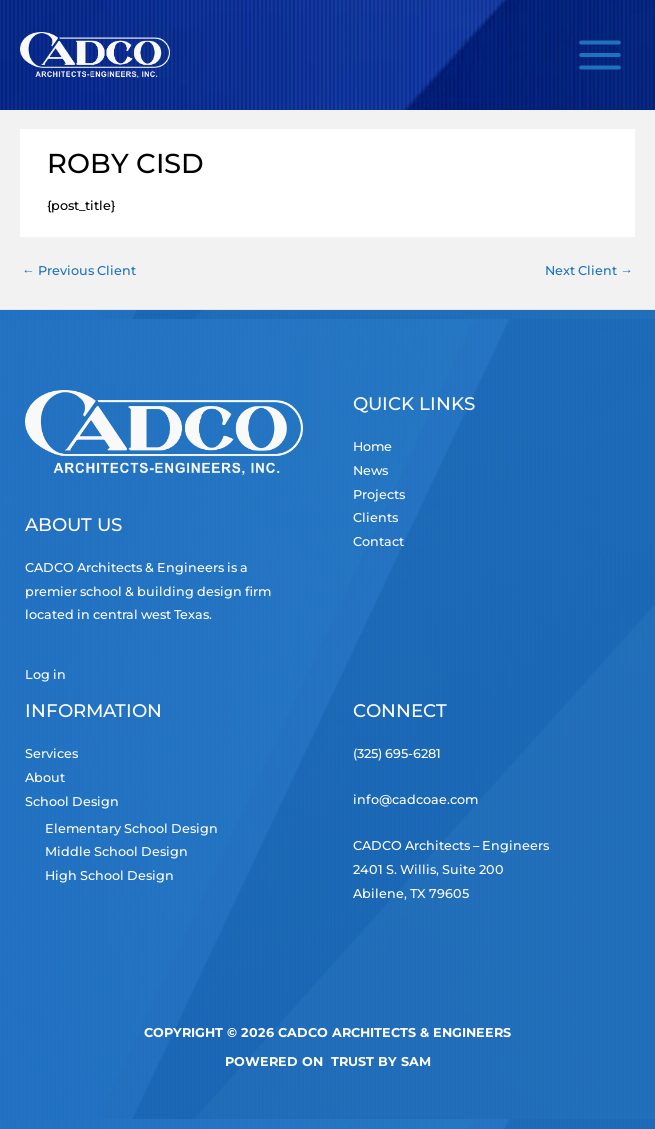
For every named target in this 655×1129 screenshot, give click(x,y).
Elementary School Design (131, 828)
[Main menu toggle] (600, 54)
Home (372, 446)
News (370, 470)
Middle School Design (116, 851)
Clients (375, 517)
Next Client (589, 270)
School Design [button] (72, 801)
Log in (45, 674)
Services (51, 753)
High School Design (109, 875)
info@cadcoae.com (415, 799)
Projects (379, 494)
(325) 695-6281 (397, 753)
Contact (378, 541)
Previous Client (79, 270)
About (45, 777)
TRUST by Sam (381, 1061)
